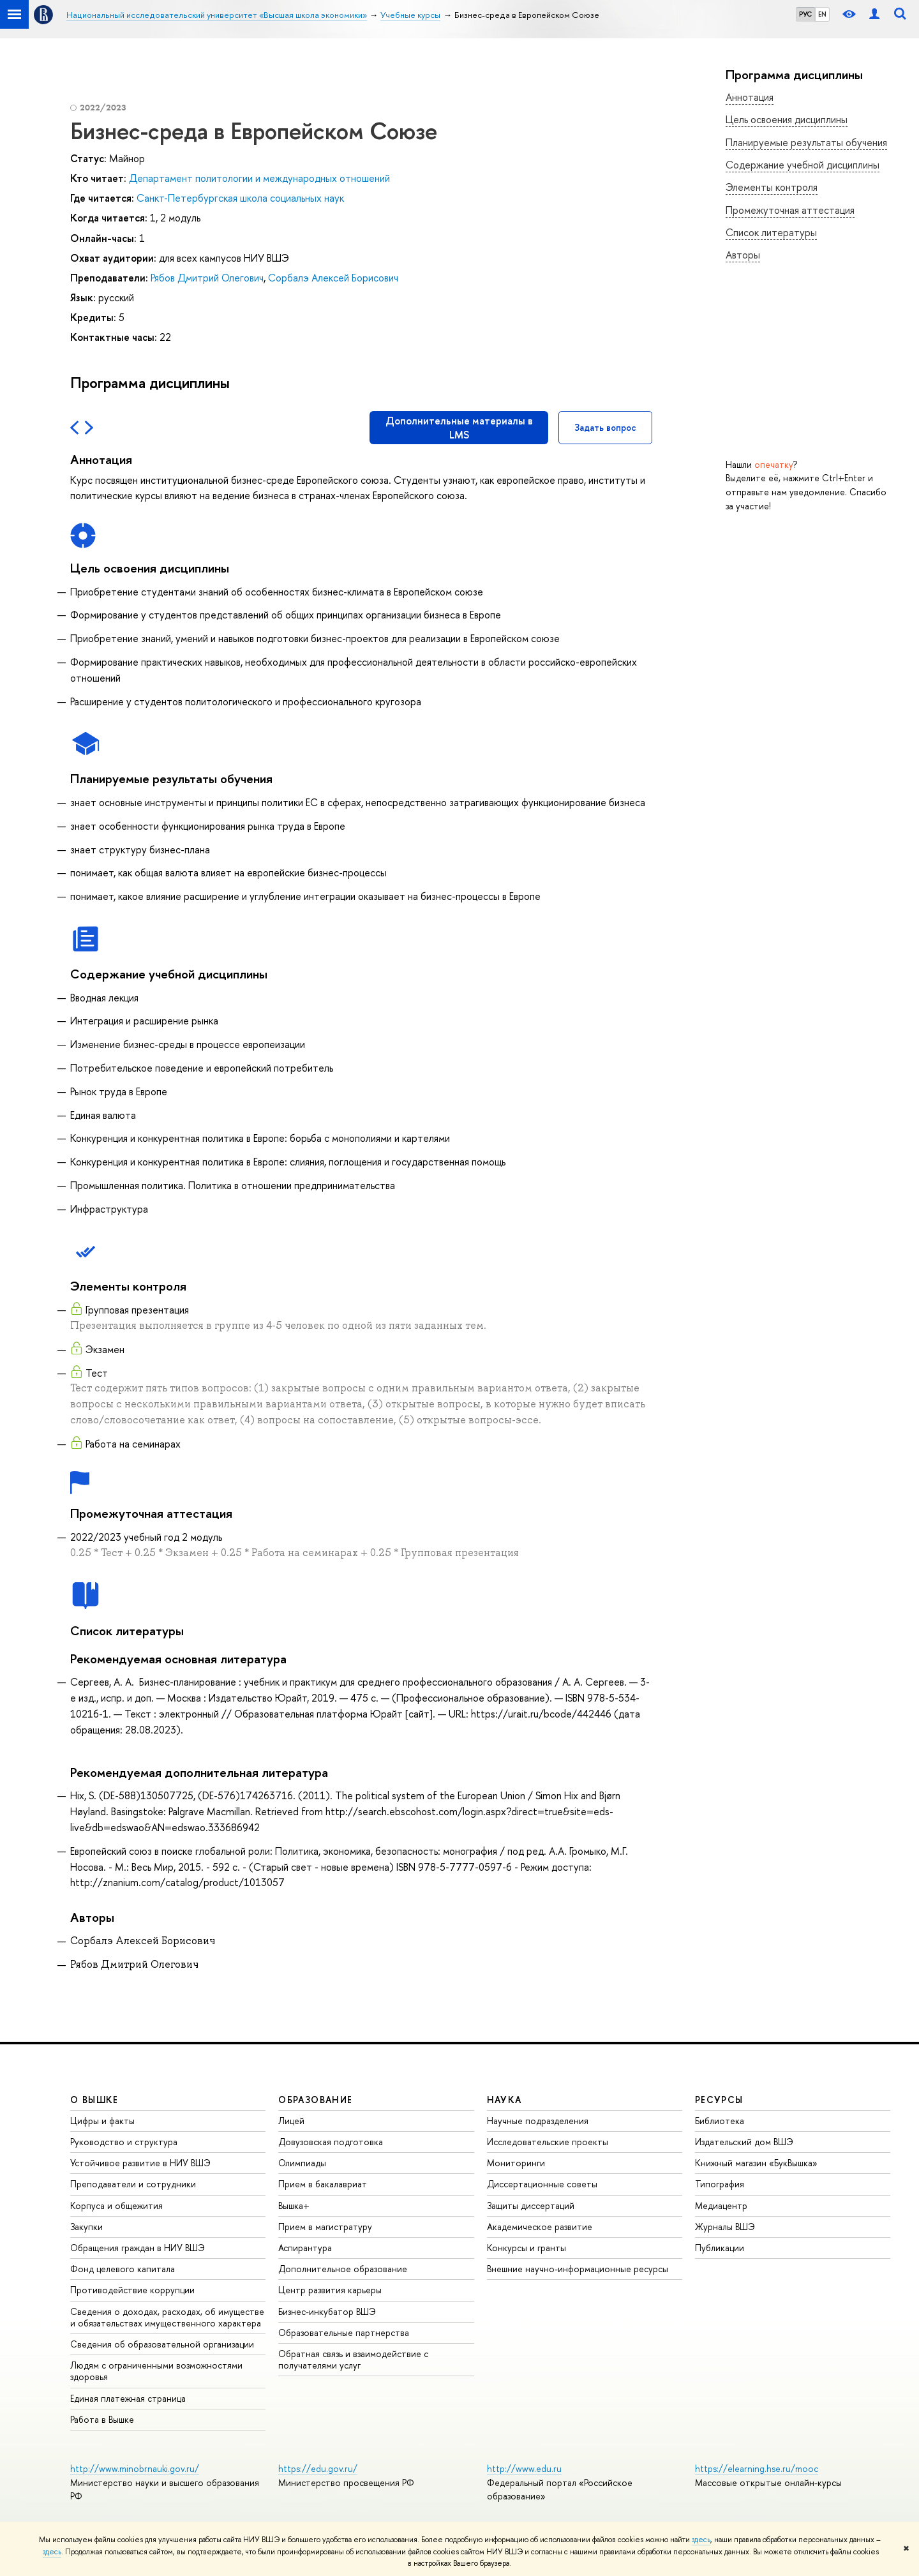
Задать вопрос (605, 427)
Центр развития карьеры (330, 2290)
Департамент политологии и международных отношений (259, 178)
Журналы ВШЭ (725, 2226)
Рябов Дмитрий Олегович (207, 278)
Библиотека (719, 2121)
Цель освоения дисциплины (787, 119)
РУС (805, 14)
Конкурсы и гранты (526, 2248)
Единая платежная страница (128, 2398)
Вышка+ (294, 2205)
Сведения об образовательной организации (162, 2344)
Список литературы (771, 232)
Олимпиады (302, 2163)
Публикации (719, 2248)
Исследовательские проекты (547, 2142)
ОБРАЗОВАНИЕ (315, 2099)
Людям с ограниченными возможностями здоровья (156, 2371)
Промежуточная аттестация (790, 210)
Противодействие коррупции (132, 2290)
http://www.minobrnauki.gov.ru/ (134, 2468)
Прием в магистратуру (325, 2226)
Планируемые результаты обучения (806, 142)
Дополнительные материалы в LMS (459, 428)
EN (822, 14)
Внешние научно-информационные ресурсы (577, 2269)
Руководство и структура (123, 2142)
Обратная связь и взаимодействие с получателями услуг (353, 2359)
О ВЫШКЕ (94, 2099)
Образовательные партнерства (343, 2332)
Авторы (743, 255)
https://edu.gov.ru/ (317, 2468)
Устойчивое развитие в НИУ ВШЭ (140, 2163)
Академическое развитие (539, 2226)
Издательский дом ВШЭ (744, 2142)
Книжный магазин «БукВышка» (756, 2163)
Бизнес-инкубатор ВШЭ (327, 2311)
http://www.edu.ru (524, 2468)
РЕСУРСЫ (719, 2099)
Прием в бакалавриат (322, 2184)
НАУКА (504, 2099)
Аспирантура (305, 2248)
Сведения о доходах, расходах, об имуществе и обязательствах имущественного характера (167, 2317)
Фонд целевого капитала (122, 2269)
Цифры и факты (102, 2121)
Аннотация (749, 97)
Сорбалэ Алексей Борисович (333, 278)
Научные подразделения (537, 2121)
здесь (701, 2540)
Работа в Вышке (102, 2419)
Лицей (291, 2121)
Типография (719, 2184)
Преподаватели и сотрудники (133, 2184)
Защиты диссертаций (530, 2205)
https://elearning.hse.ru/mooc (756, 2468)
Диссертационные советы (542, 2184)
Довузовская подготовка (330, 2142)
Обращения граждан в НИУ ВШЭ (137, 2248)
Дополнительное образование (342, 2269)
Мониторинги (516, 2163)
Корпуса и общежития (116, 2205)
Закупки (86, 2226)
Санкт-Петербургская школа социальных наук (240, 198)
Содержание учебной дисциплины (802, 165)
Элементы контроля (772, 187)
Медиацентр (721, 2205)
